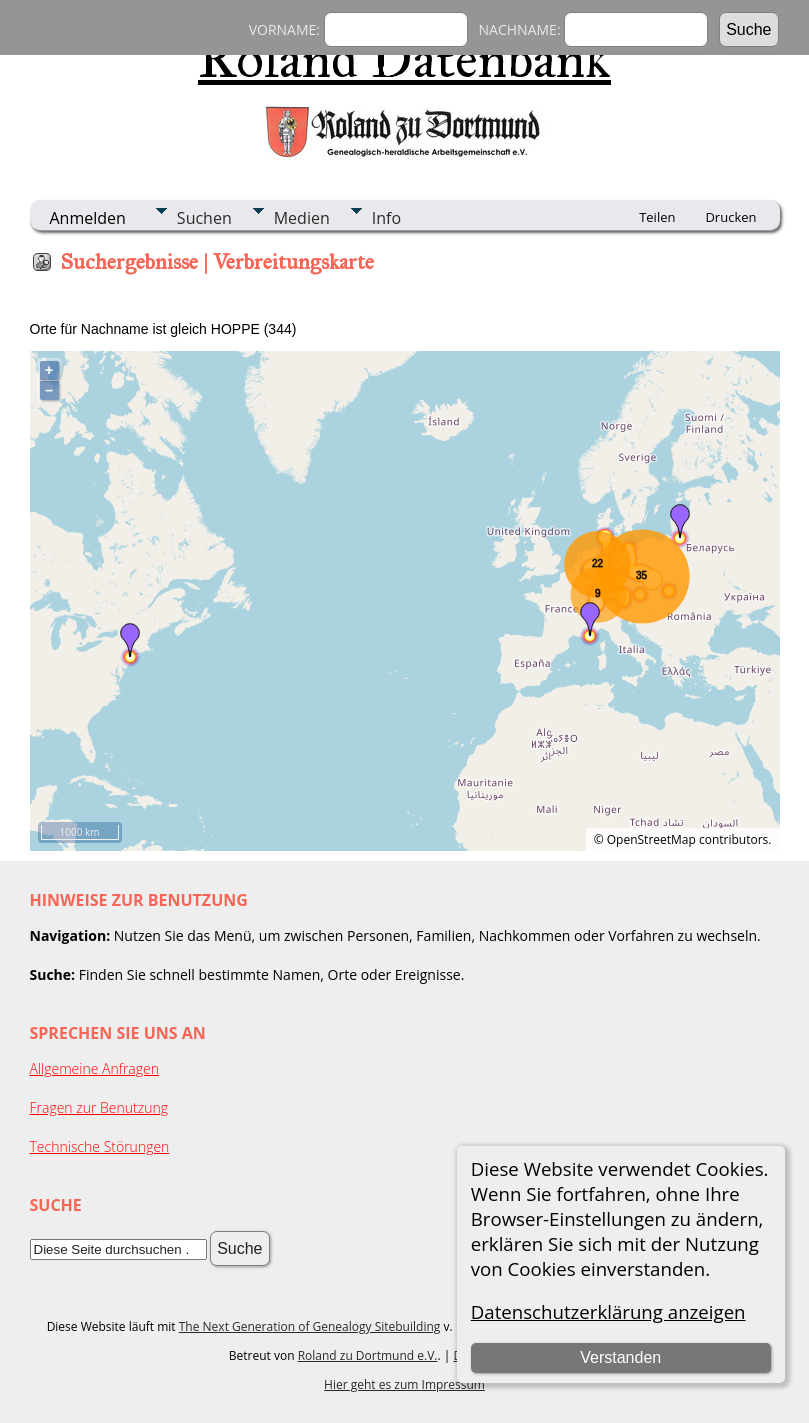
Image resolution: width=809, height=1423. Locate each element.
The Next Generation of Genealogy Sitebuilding (310, 1326)
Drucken (730, 217)
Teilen (657, 217)
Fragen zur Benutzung (99, 1107)
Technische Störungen (100, 1146)
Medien (302, 218)
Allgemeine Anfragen (95, 1068)
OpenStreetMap (651, 839)
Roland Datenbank (404, 59)
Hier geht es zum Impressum (404, 1384)
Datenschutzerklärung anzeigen (608, 1311)
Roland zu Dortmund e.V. (368, 1355)
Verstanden (620, 1357)
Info (386, 218)
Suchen (204, 218)
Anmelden (88, 218)
